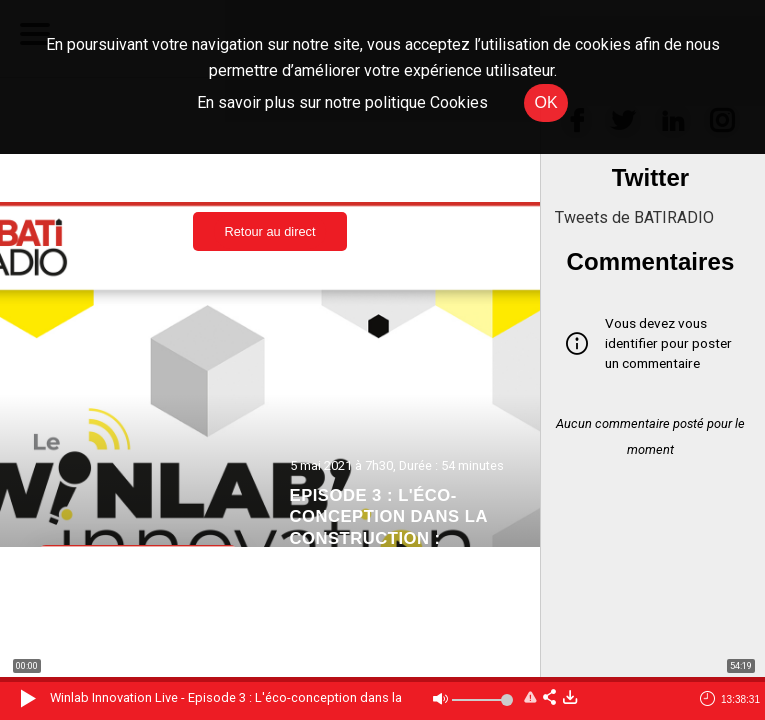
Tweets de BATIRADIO (634, 217)
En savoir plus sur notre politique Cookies (342, 102)
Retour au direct (269, 231)
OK (545, 102)
